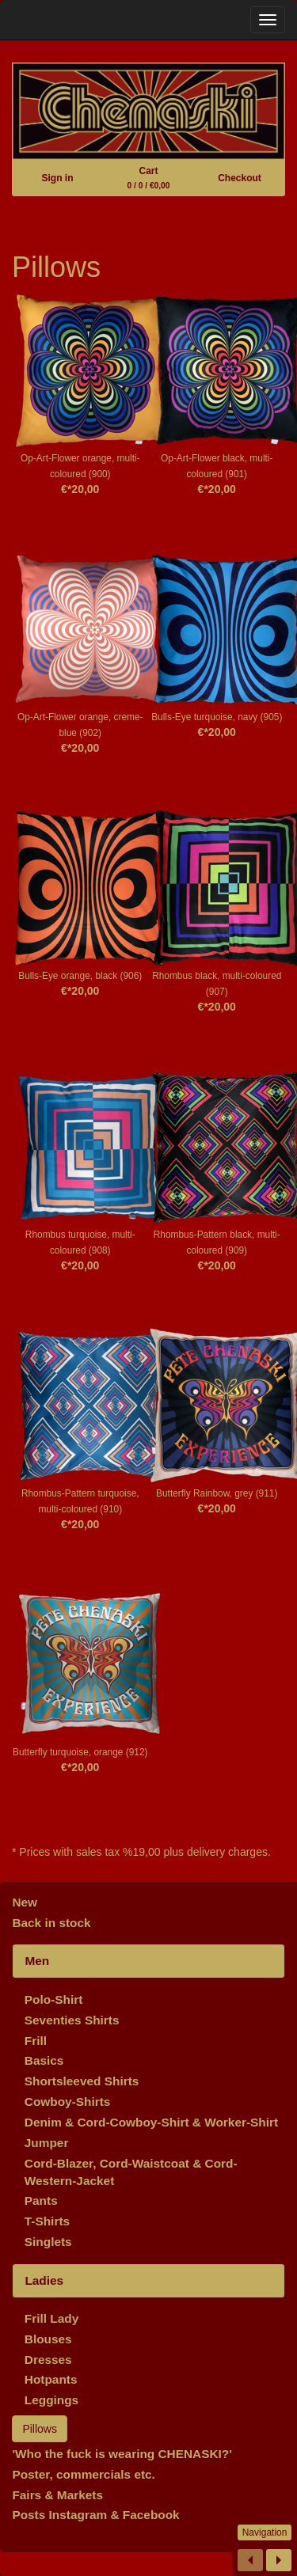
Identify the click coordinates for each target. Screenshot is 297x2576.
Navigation (264, 2532)
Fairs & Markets (57, 2495)
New (24, 1902)
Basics (44, 2060)
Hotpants (51, 2379)
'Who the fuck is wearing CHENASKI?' (122, 2453)
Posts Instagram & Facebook (95, 2514)
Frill (36, 2040)
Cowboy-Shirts (68, 2101)
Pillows (39, 2428)
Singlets (48, 2241)
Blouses (48, 2339)
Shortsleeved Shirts (82, 2081)
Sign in (57, 178)
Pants (41, 2200)
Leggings (51, 2400)
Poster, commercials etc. (83, 2474)
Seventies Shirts (72, 2020)
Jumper (47, 2142)
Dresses (48, 2359)
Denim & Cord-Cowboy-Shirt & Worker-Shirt (151, 2122)
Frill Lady (51, 2318)
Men (37, 1960)
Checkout (239, 178)
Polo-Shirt (54, 1999)
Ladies (44, 2280)
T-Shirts (47, 2221)
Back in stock (51, 1922)
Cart (149, 177)
